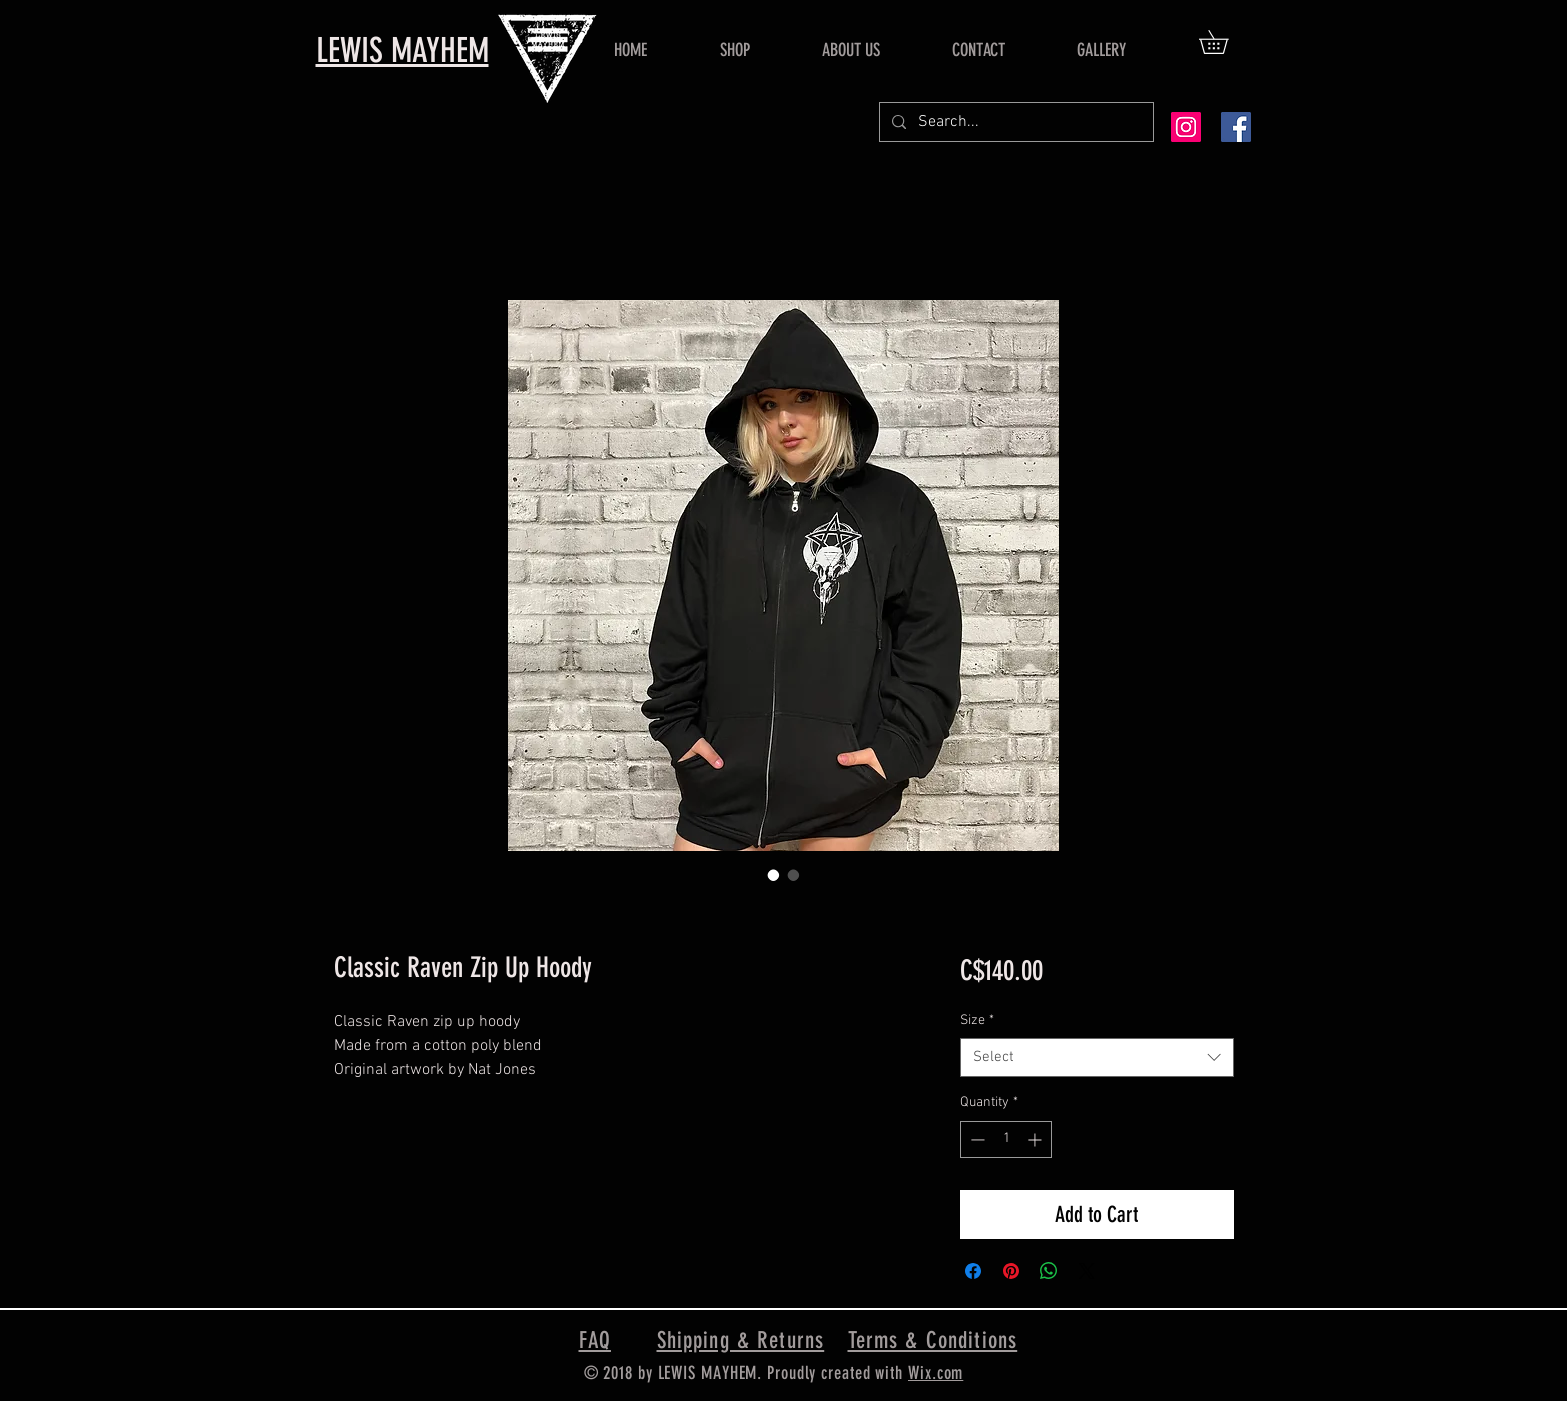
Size (977, 1020)
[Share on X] (1087, 1271)
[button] (1225, 42)
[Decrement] (975, 1139)
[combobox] (1096, 1057)
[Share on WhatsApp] (1049, 1271)
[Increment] (1036, 1139)
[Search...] (1014, 122)
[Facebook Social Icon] (1236, 127)
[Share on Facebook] (973, 1271)
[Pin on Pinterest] (1011, 1271)
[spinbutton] (1006, 1139)
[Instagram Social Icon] (1186, 127)
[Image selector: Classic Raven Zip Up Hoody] (774, 875)
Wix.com (935, 1373)
